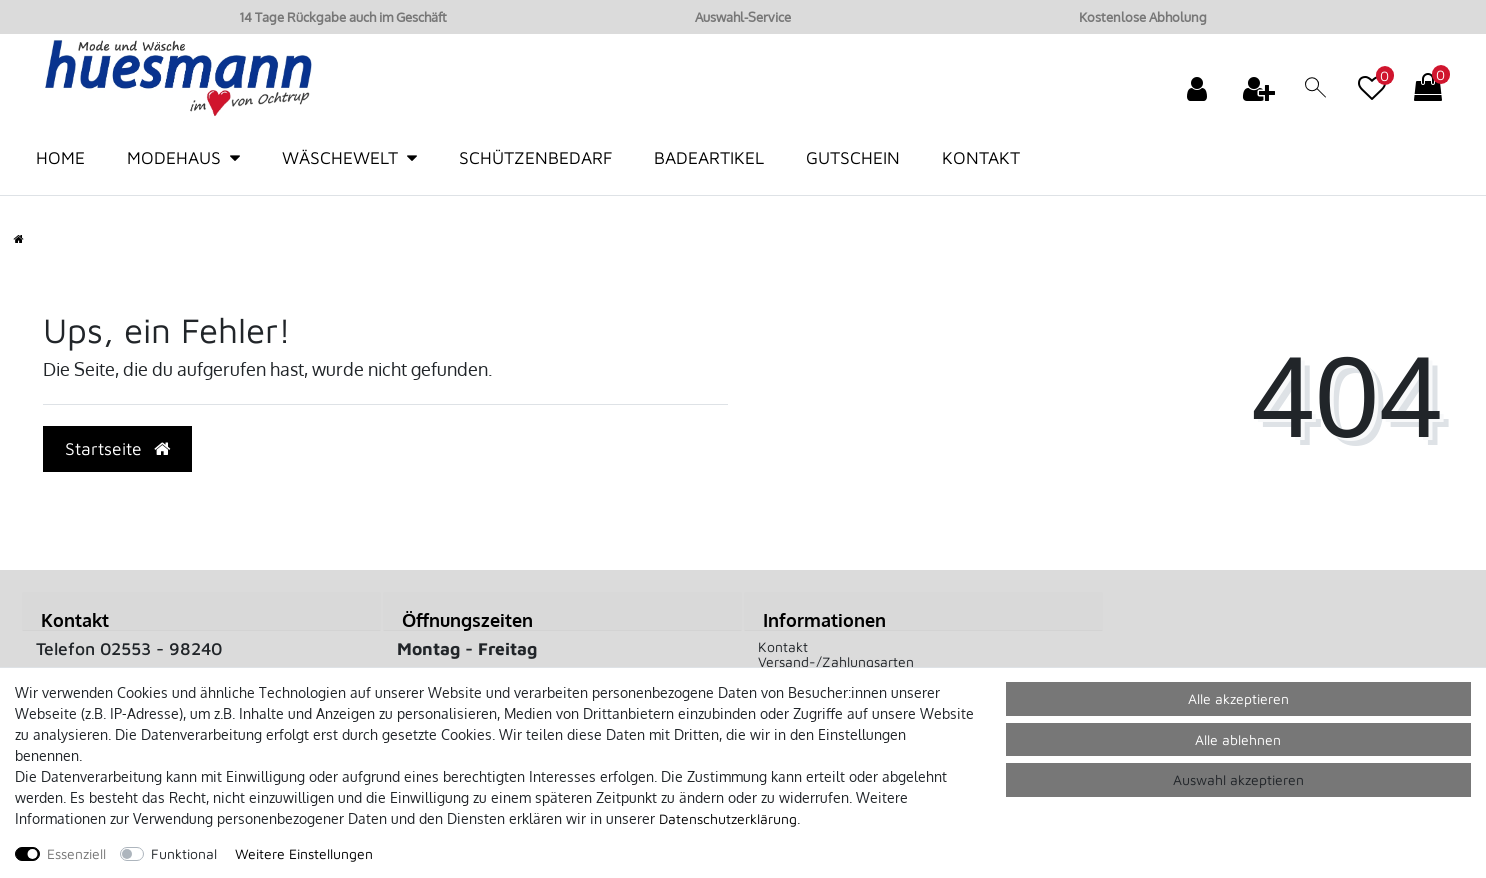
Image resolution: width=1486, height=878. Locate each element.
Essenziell (76, 853)
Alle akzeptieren (1238, 698)
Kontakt (981, 157)
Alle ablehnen (1238, 739)
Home (60, 157)
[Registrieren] (1261, 88)
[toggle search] (1316, 91)
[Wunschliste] (1372, 78)
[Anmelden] (1199, 88)
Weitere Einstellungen (304, 853)
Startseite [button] (117, 448)
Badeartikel (709, 157)
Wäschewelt (340, 157)
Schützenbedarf (535, 157)
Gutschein (853, 157)
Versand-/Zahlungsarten (836, 661)
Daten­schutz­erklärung (728, 818)
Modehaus (174, 157)
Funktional (184, 853)
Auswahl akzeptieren (1238, 779)
